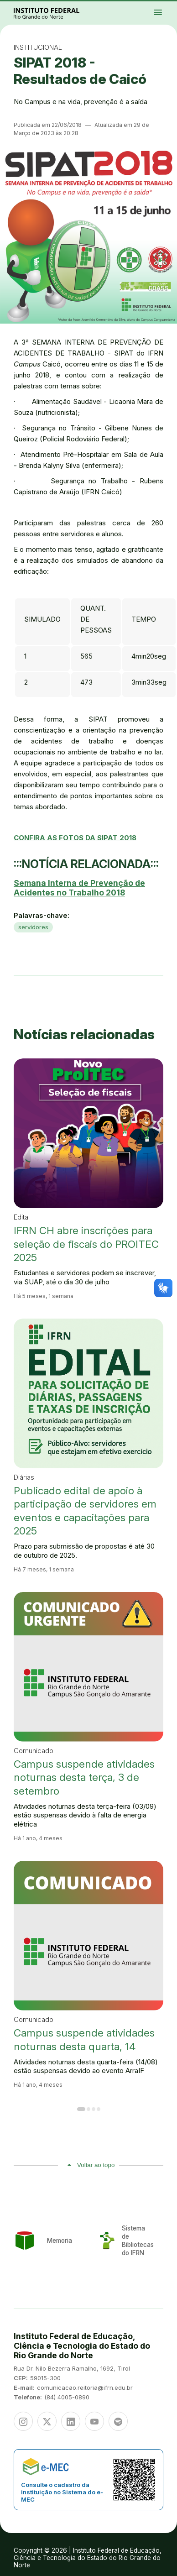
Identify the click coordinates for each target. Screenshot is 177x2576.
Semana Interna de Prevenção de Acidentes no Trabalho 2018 (79, 887)
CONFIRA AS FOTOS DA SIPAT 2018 (75, 837)
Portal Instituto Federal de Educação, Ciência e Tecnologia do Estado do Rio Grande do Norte (56, 13)
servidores (33, 927)
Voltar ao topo (96, 2165)
